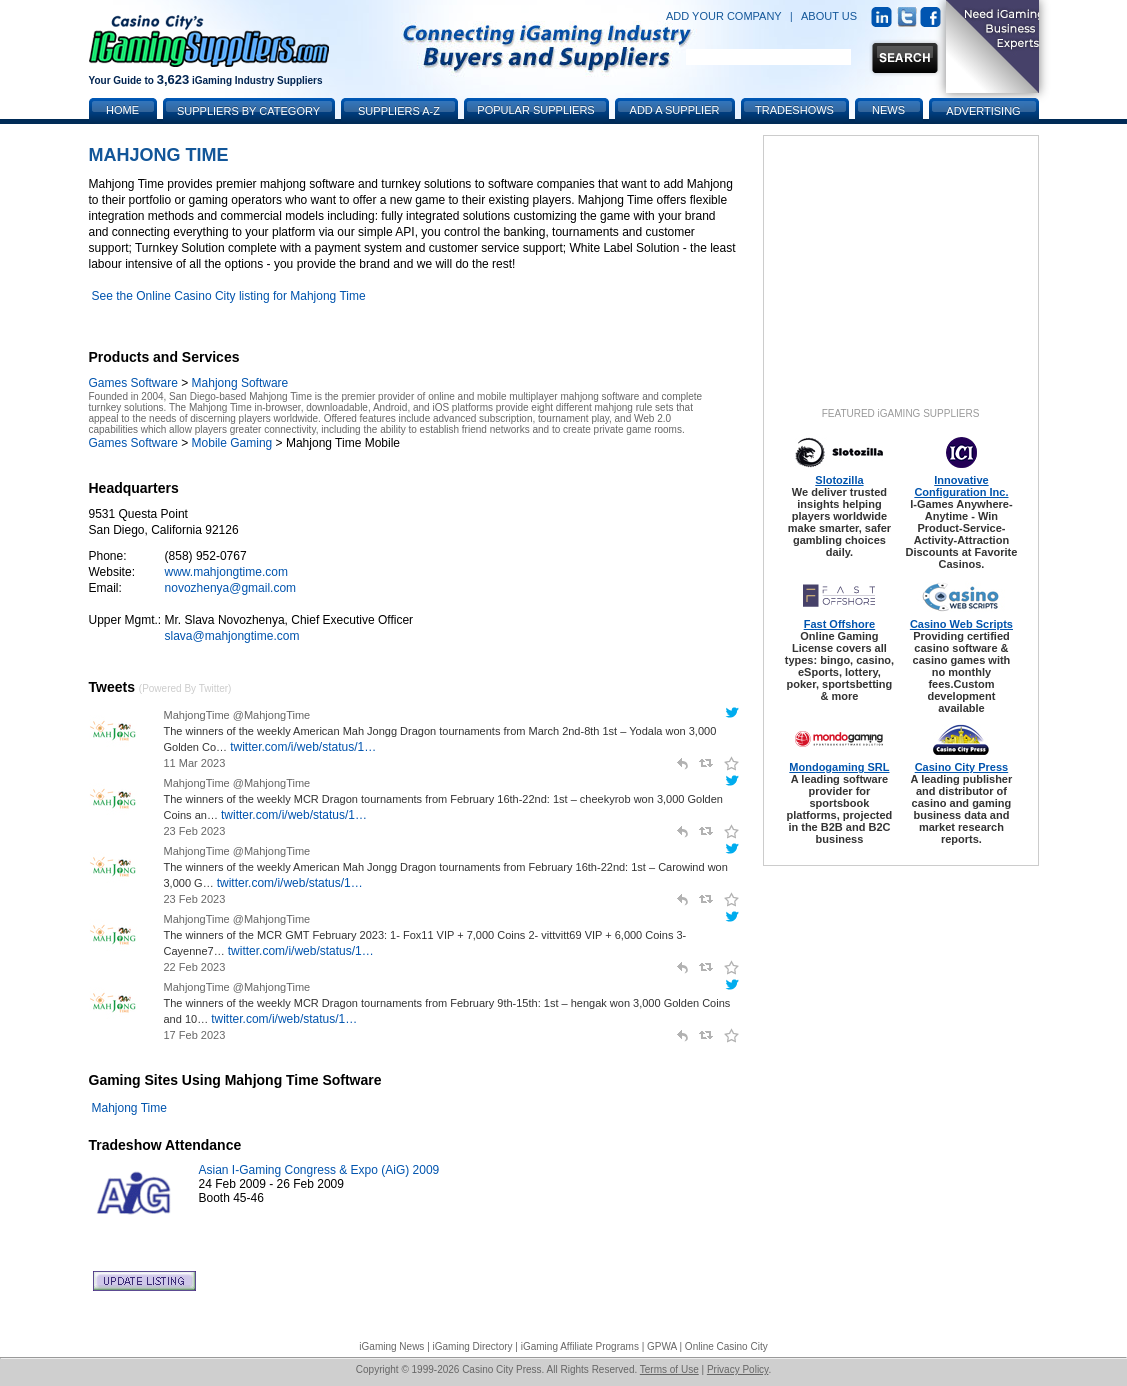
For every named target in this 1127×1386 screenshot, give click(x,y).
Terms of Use (669, 1369)
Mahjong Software (240, 383)
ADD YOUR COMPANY (724, 16)
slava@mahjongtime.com (232, 636)
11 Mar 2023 (195, 763)
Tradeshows (794, 110)
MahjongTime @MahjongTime (237, 715)
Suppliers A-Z (399, 111)
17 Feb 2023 (195, 1035)
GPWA (662, 1346)
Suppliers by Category (248, 111)
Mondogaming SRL (839, 767)
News (888, 110)
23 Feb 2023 (195, 831)
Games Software (133, 383)
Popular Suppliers (535, 110)
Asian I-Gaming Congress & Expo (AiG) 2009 (319, 1170)
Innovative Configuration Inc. (961, 486)
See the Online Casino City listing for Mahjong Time (229, 296)
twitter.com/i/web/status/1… (303, 747)
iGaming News (391, 1346)
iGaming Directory (473, 1346)
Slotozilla (839, 480)
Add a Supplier (675, 110)
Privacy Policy (738, 1369)
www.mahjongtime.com (226, 572)
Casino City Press (962, 767)
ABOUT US (829, 16)
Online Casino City (726, 1346)
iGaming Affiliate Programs (580, 1346)
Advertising (983, 111)
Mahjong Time (129, 1108)
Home (122, 110)
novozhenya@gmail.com (231, 588)
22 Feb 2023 (195, 967)
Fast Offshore (840, 624)
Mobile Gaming (232, 443)
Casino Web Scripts (961, 624)
